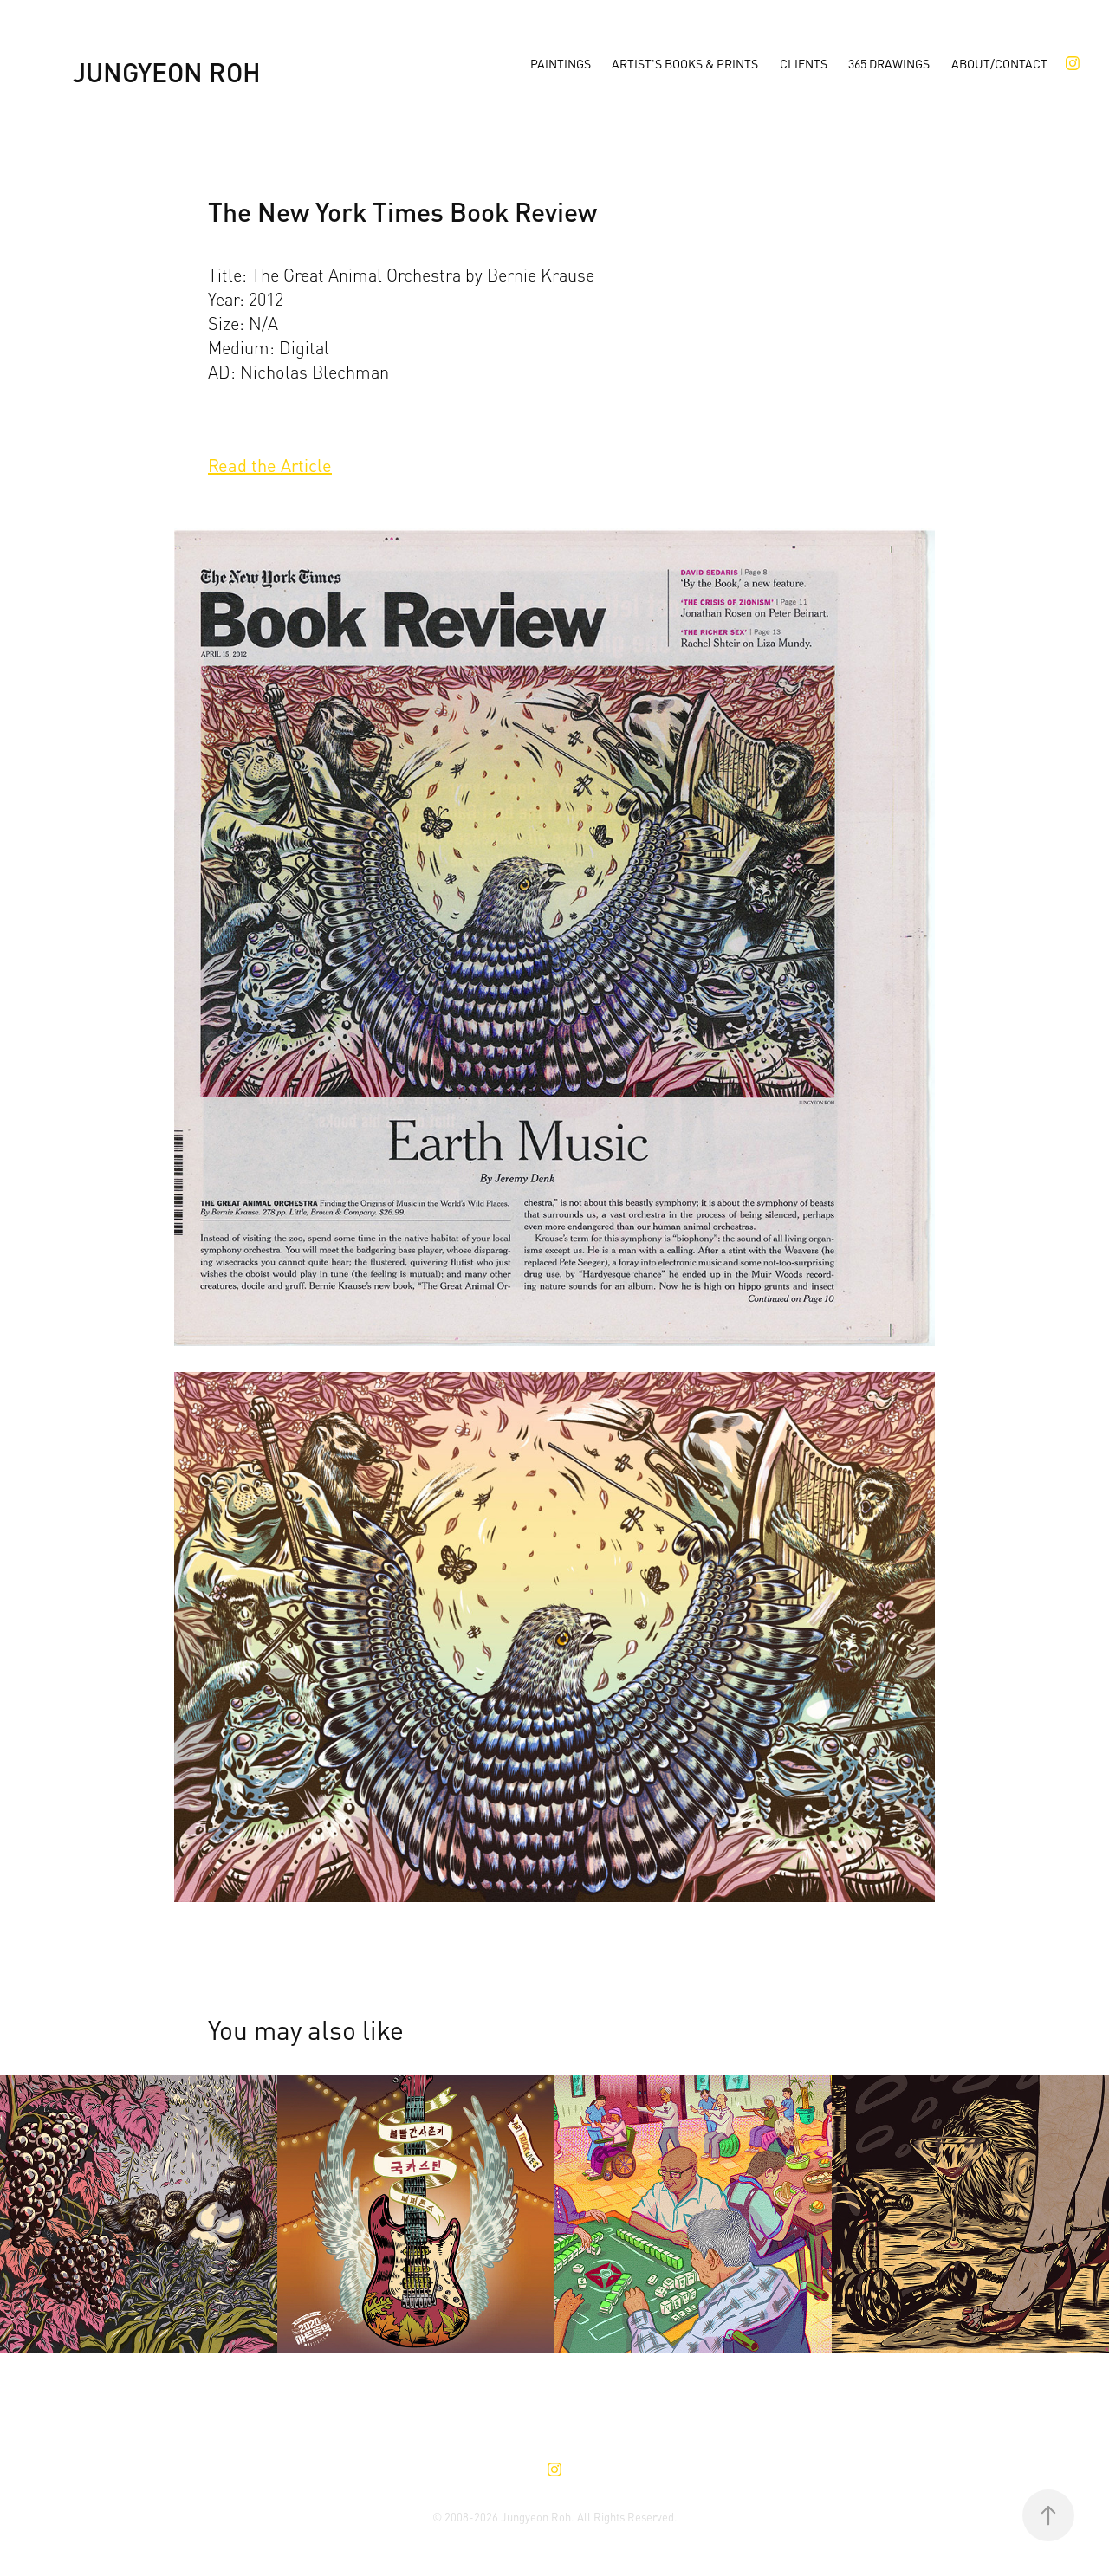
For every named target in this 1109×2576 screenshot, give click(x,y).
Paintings (560, 63)
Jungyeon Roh (167, 70)
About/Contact (999, 63)
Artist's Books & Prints (685, 63)
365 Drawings (889, 63)
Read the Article (270, 463)
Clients (803, 63)
